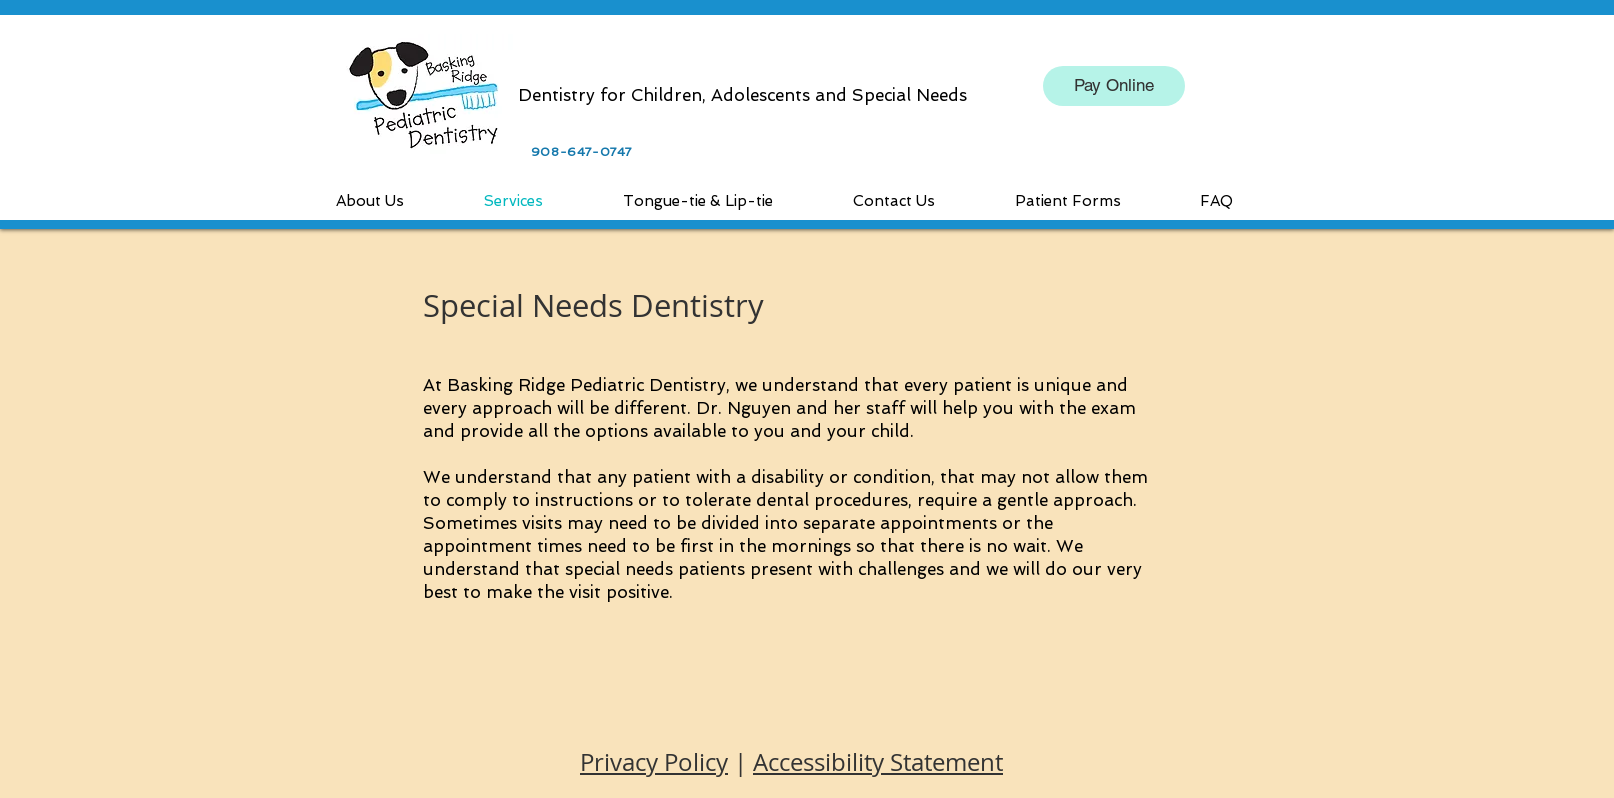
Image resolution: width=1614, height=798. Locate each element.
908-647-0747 (581, 152)
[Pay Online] (1114, 86)
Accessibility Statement (878, 762)
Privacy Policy (654, 762)
